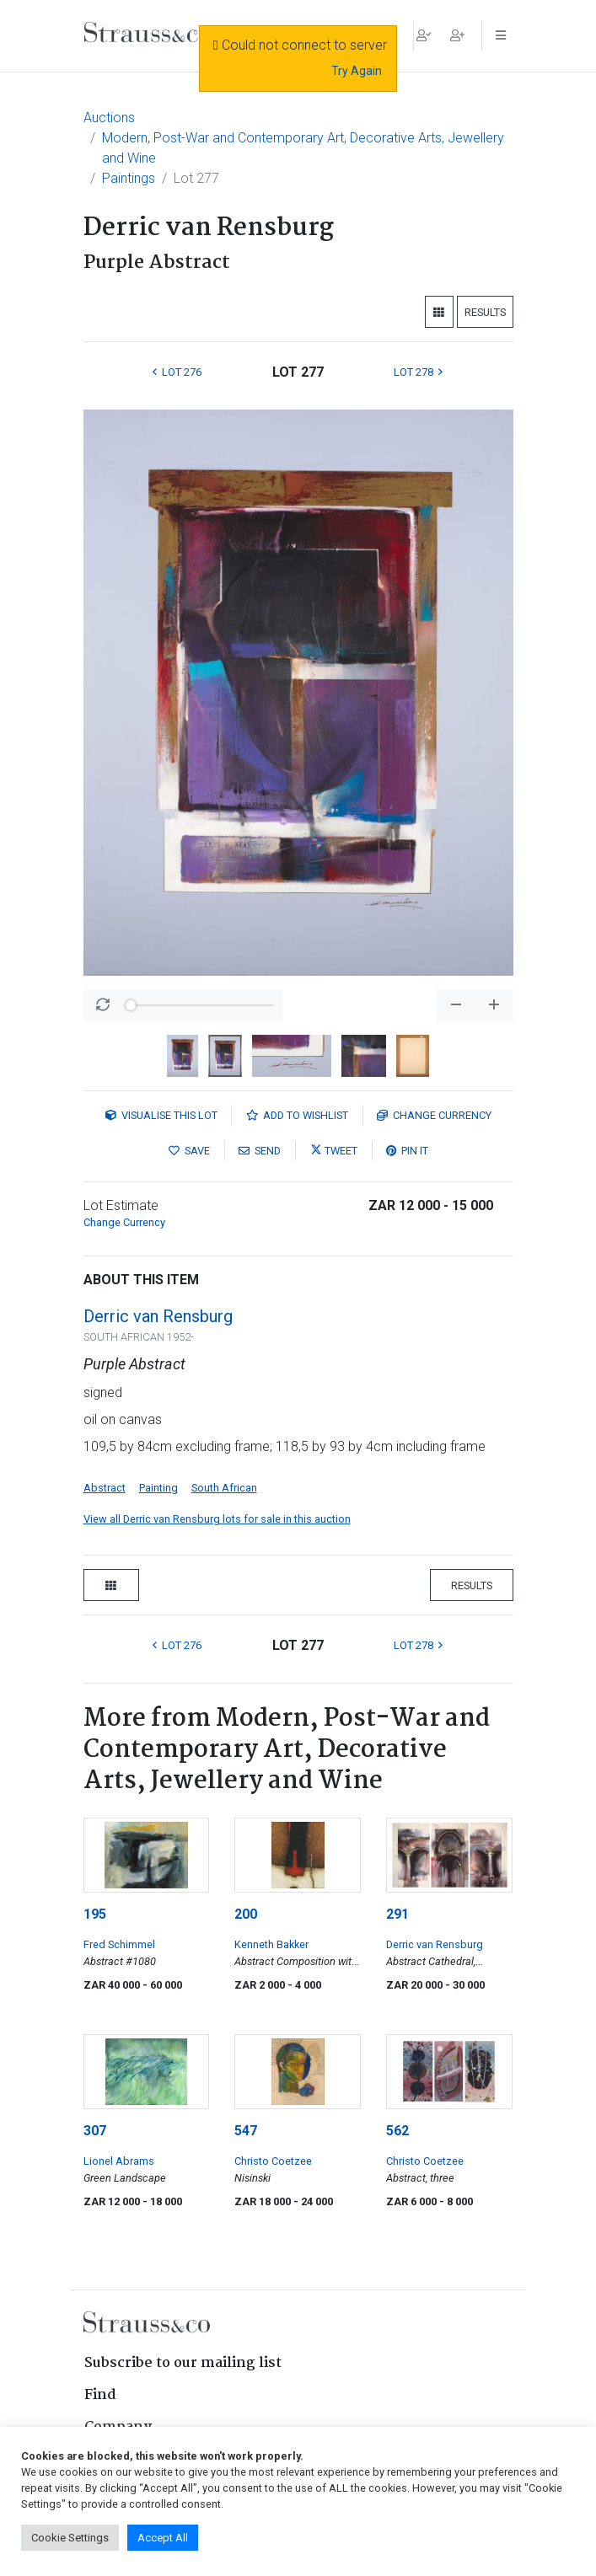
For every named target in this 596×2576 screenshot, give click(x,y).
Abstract (104, 1487)
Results (485, 312)
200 (245, 1914)
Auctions (109, 118)
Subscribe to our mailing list (183, 2363)
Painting (158, 1487)
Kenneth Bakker (271, 1944)
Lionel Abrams (118, 2161)
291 (397, 1914)
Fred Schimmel (119, 1944)
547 (245, 2131)
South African (224, 1487)
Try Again (356, 71)
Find (100, 2395)
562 (397, 2131)
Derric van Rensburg (158, 1316)
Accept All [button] (162, 2537)
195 (94, 1914)
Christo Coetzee (273, 2161)
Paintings (128, 178)
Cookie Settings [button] (70, 2537)
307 (94, 2131)
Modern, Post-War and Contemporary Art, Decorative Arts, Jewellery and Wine (303, 148)
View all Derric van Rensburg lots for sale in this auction (217, 1519)
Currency (434, 1115)
